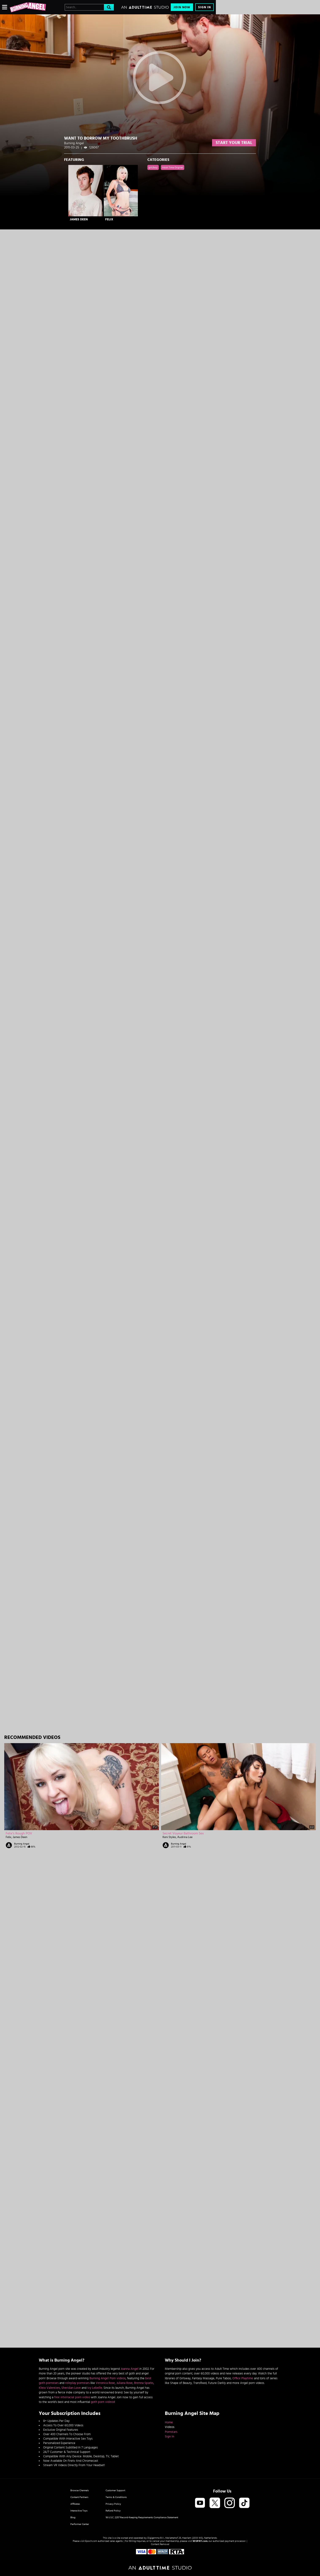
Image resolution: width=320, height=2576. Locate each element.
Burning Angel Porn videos (107, 2378)
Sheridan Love (71, 2387)
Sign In (204, 7)
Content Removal (160, 2544)
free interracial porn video (72, 2397)
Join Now (181, 7)
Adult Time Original (172, 167)
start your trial (234, 143)
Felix (109, 219)
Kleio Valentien (49, 2387)
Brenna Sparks (143, 2383)
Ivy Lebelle (94, 2387)
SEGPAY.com (200, 2541)
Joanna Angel (129, 2368)
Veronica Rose (105, 2383)
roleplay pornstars (77, 2383)
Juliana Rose (124, 2383)
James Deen (79, 219)
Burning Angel (21, 1843)
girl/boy (153, 167)
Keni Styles (169, 1837)
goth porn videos (102, 2402)
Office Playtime (242, 2378)
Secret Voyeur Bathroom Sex (183, 1833)
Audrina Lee (184, 1837)
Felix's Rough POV (19, 1833)
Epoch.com (91, 2541)
